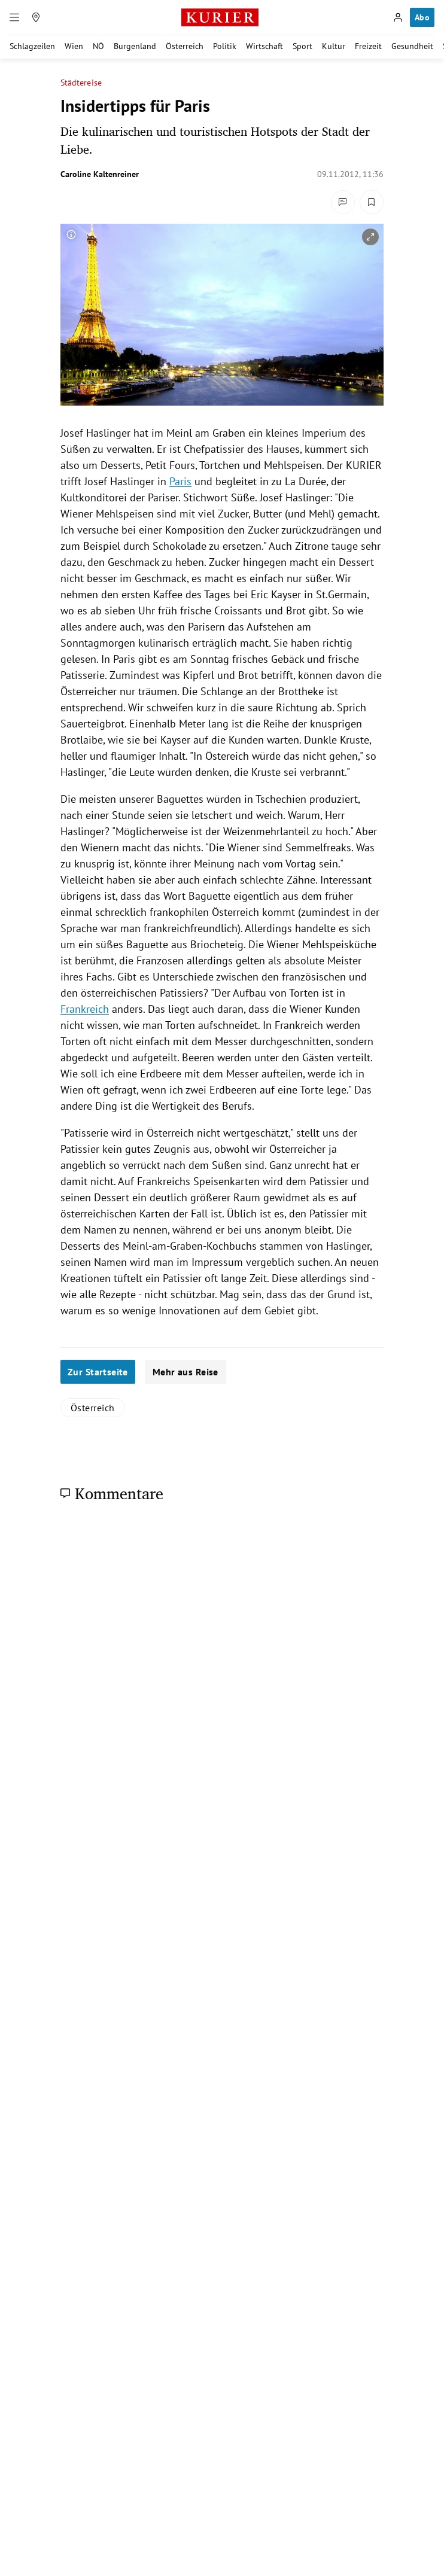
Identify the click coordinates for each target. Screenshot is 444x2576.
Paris (180, 481)
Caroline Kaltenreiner (99, 174)
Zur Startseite (98, 1372)
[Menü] (14, 17)
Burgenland (135, 46)
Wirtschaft (264, 46)
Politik (224, 46)
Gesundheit (412, 46)
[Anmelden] (397, 17)
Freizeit (368, 46)
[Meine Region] (35, 17)
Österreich (184, 46)
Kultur (333, 46)
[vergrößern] (370, 237)
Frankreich (84, 1009)
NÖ (98, 46)
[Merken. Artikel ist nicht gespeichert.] (372, 202)
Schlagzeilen (32, 46)
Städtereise (81, 83)
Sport (302, 46)
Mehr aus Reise (185, 1372)
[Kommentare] (343, 202)
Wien (74, 46)
